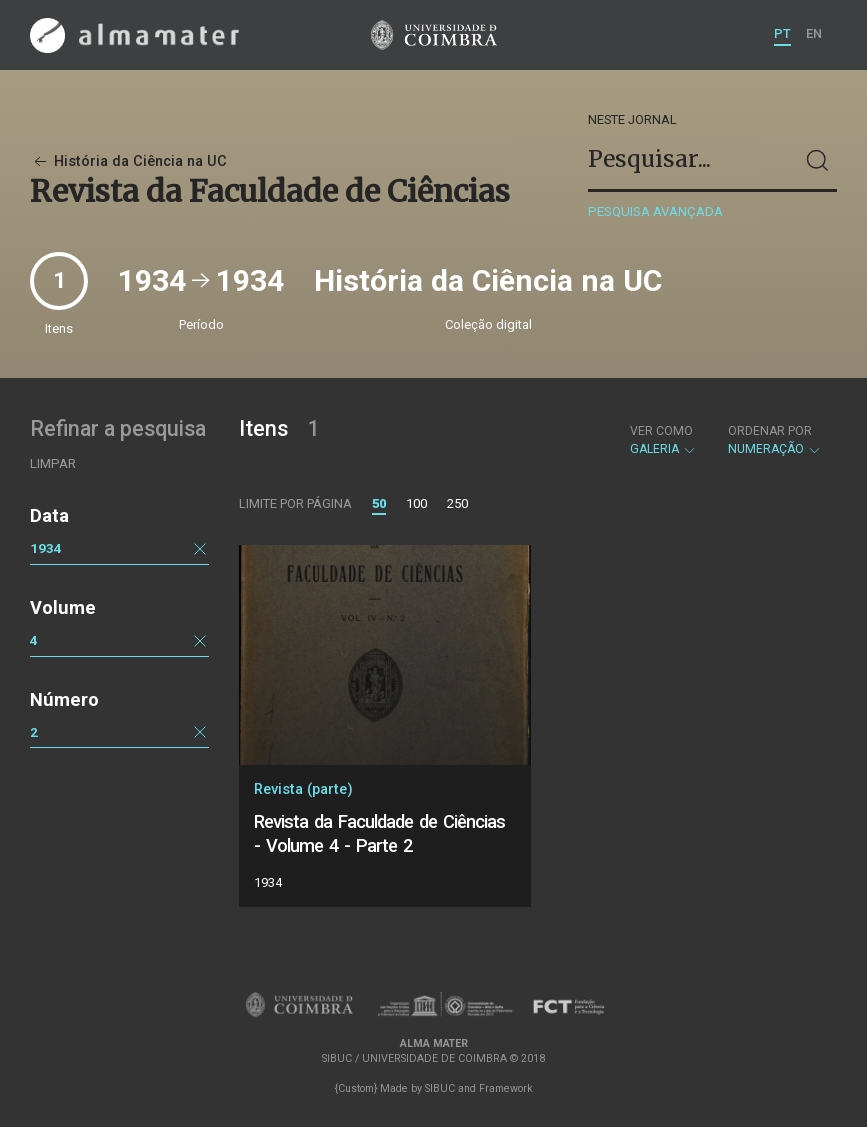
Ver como (661, 431)
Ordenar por (770, 431)
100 (416, 503)
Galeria (663, 440)
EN (814, 33)
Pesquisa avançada (655, 211)
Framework (506, 1088)
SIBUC (440, 1088)
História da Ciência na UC (128, 161)
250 (457, 503)
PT (782, 33)
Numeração (775, 440)
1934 (46, 548)
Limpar (53, 463)
